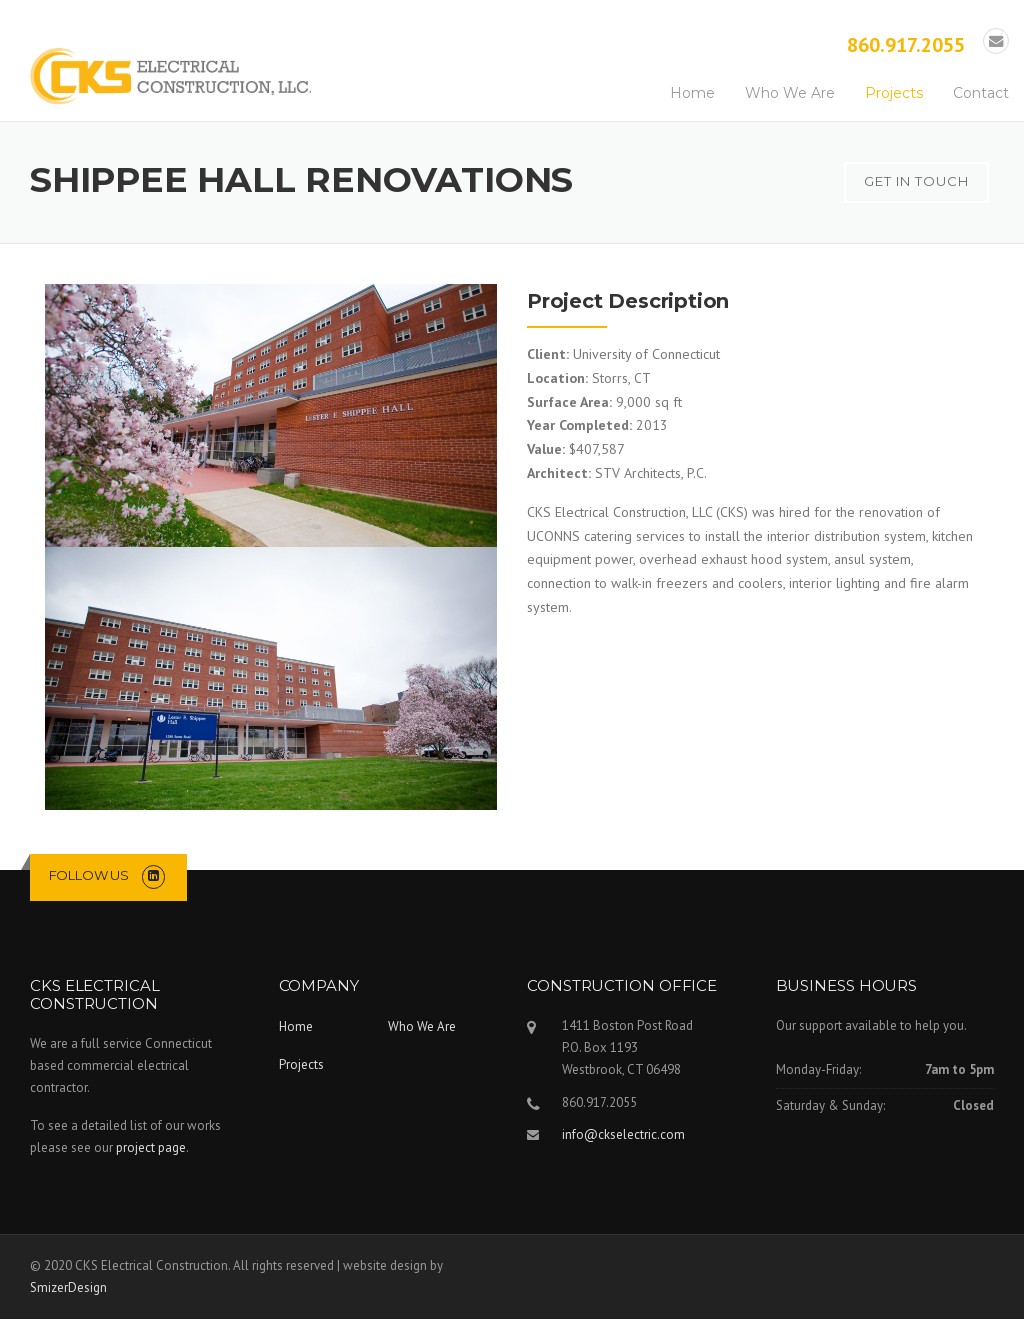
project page (151, 1149)
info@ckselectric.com (623, 1136)
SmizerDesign (68, 1289)
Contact (981, 95)
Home (692, 95)
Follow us (89, 877)
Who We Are (790, 95)
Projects (894, 95)
